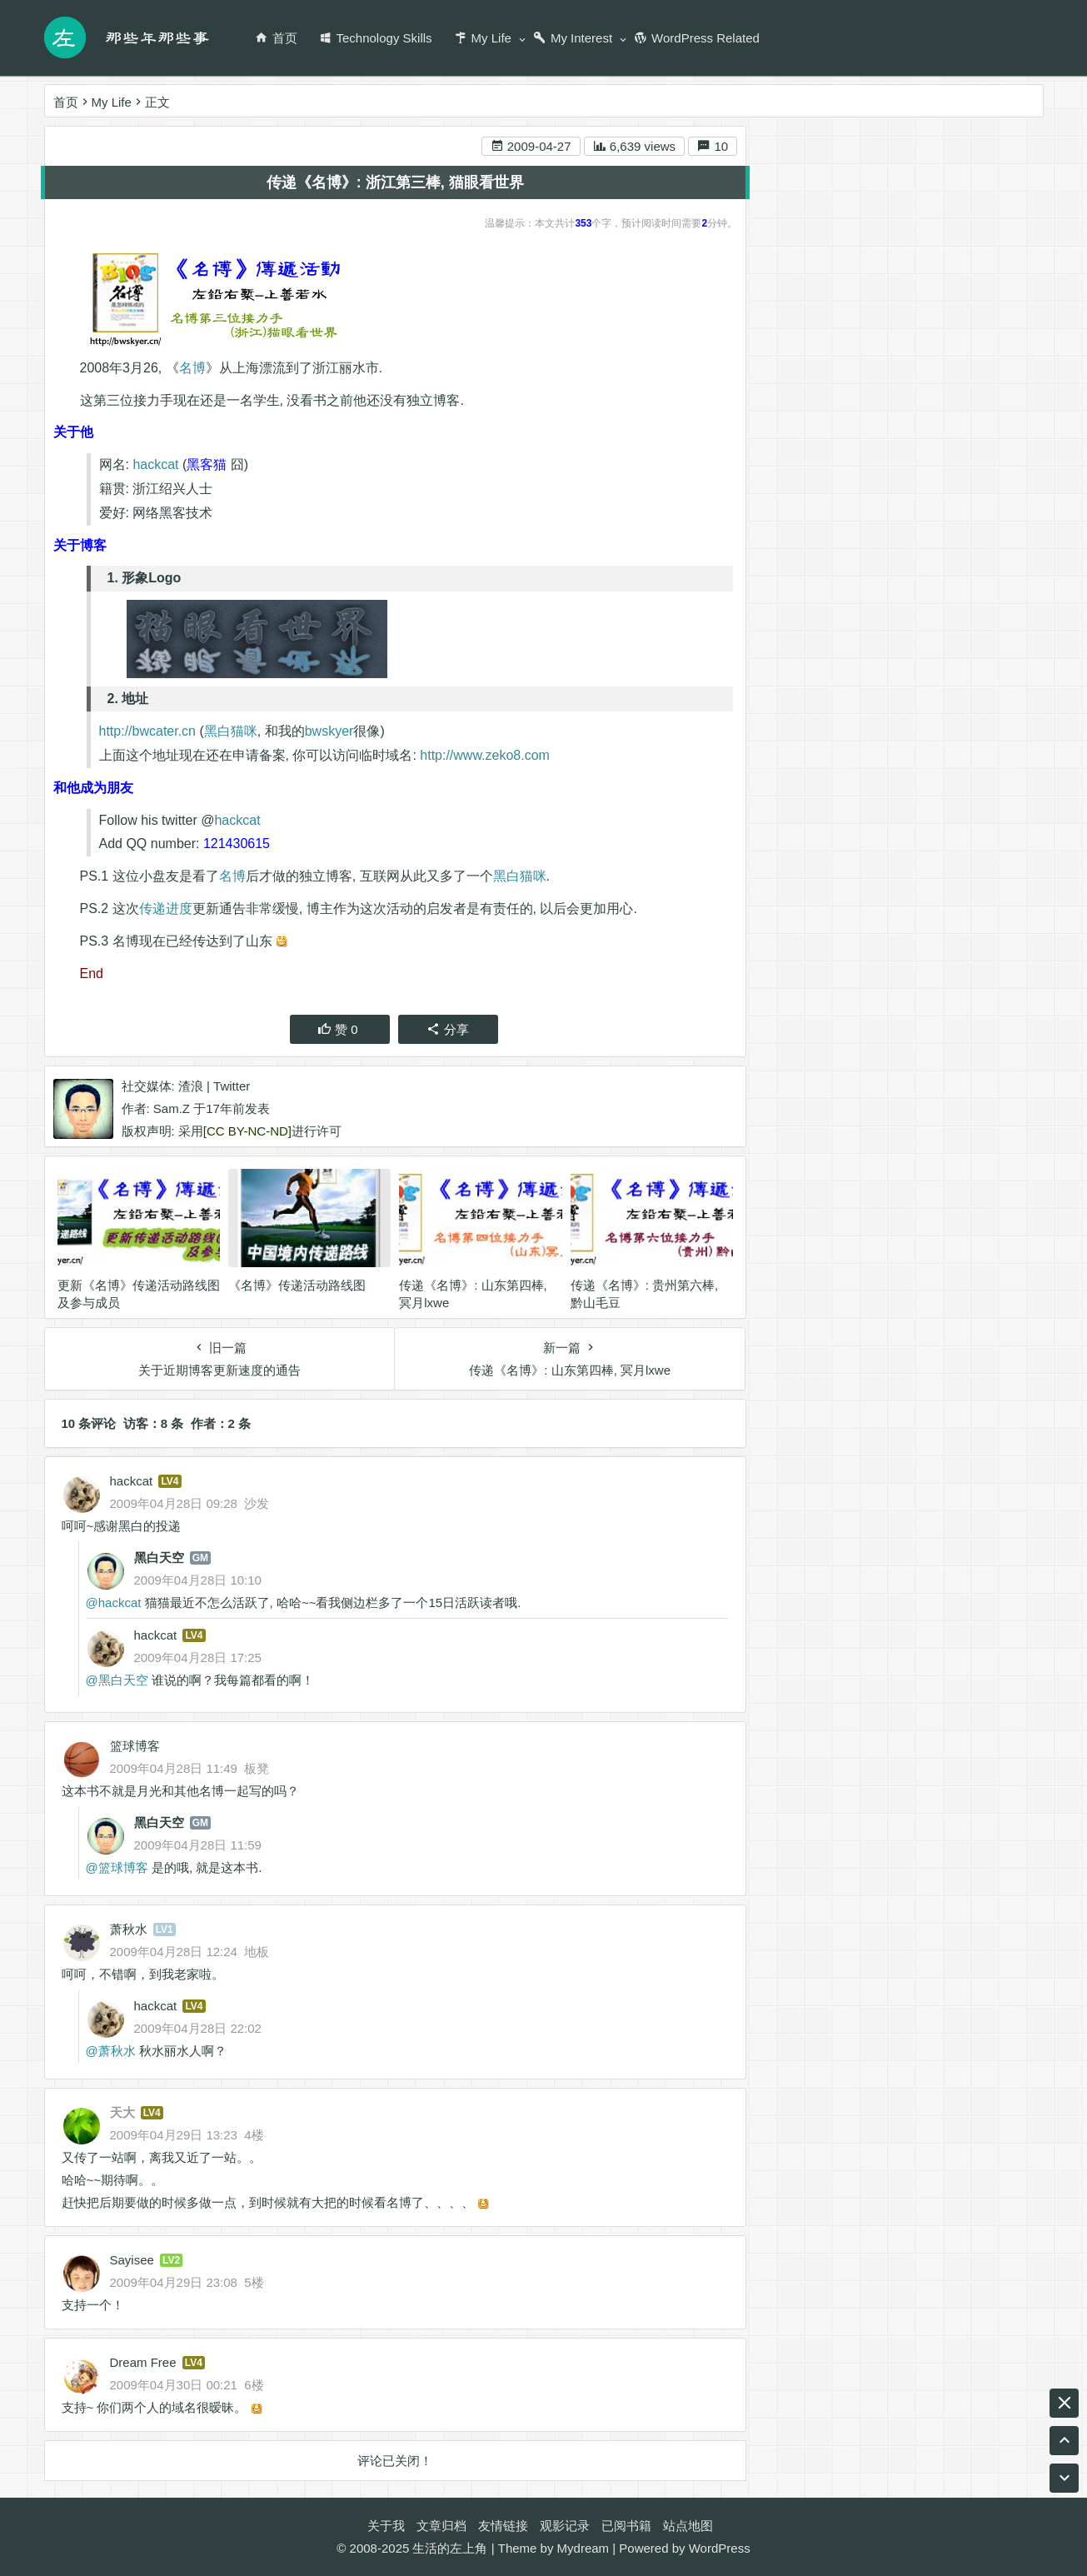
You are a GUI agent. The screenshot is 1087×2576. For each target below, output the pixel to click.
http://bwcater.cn (148, 732)
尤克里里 (986, 828)
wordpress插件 (966, 918)
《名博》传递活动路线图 (297, 1285)
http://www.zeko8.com (485, 756)
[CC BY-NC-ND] (247, 1132)
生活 (858, 948)
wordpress (797, 948)
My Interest (572, 38)
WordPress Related (697, 38)
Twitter (231, 1087)
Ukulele (789, 858)
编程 (871, 828)
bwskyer (329, 732)
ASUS (786, 918)
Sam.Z (171, 1109)
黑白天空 (159, 1557)
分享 (447, 1030)
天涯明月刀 (800, 888)
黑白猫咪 (230, 732)
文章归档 (441, 2526)
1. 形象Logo (903, 418)
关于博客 (812, 389)
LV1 (164, 1929)
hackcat (155, 465)
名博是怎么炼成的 (941, 948)
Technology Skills (375, 38)
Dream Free (143, 2362)
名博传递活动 (912, 858)
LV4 (169, 1481)
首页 (276, 38)
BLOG (1010, 888)
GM (200, 1558)
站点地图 (688, 2526)
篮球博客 (135, 1746)
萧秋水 (128, 1929)
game (867, 888)
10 (712, 147)
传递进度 (165, 909)
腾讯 (781, 828)
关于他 (806, 366)
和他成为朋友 (824, 481)
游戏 (835, 918)
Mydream (583, 2548)
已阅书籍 (626, 2526)
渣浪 (190, 1087)
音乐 (826, 828)
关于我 (386, 2526)
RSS (916, 888)
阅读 (960, 888)
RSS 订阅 (941, 269)
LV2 (171, 2260)
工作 (842, 858)
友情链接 (503, 2526)
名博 (192, 368)
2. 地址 (890, 441)
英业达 (922, 828)
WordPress (719, 2548)
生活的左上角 (449, 2548)
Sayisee (132, 2260)
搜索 (997, 167)
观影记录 (565, 2526)
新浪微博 (841, 269)
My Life (482, 38)
